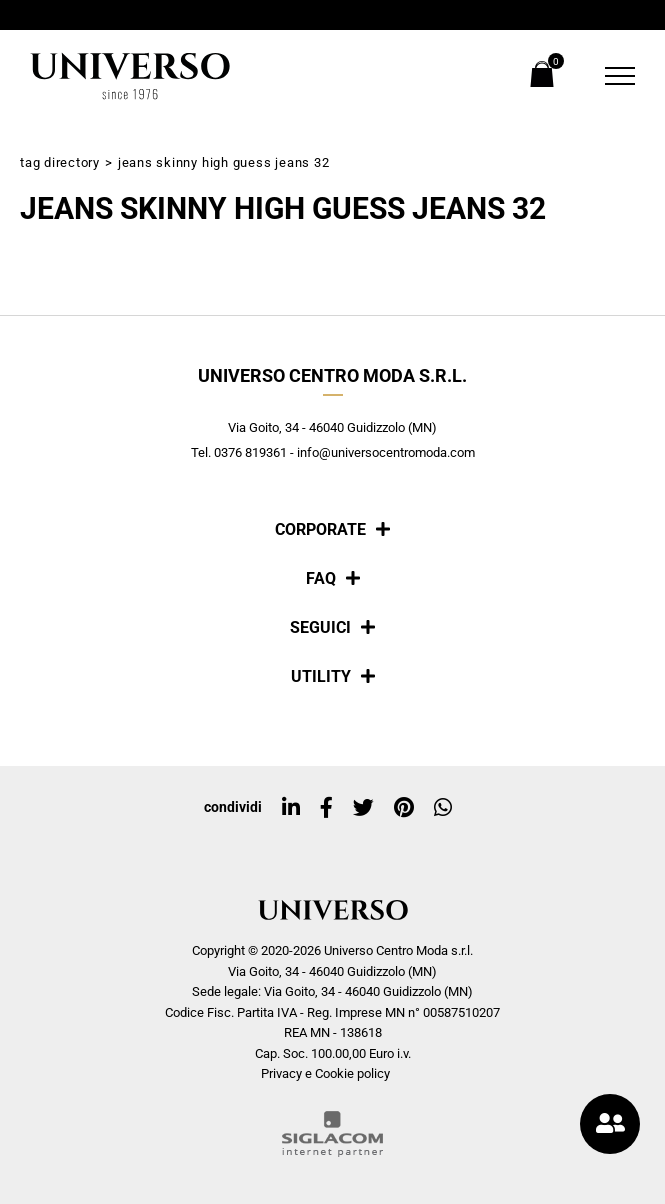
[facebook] (326, 808)
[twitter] (363, 808)
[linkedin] (291, 808)
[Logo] (130, 76)
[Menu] (607, 76)
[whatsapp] (443, 808)
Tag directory (60, 162)
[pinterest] (404, 808)
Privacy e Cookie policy (325, 1073)
